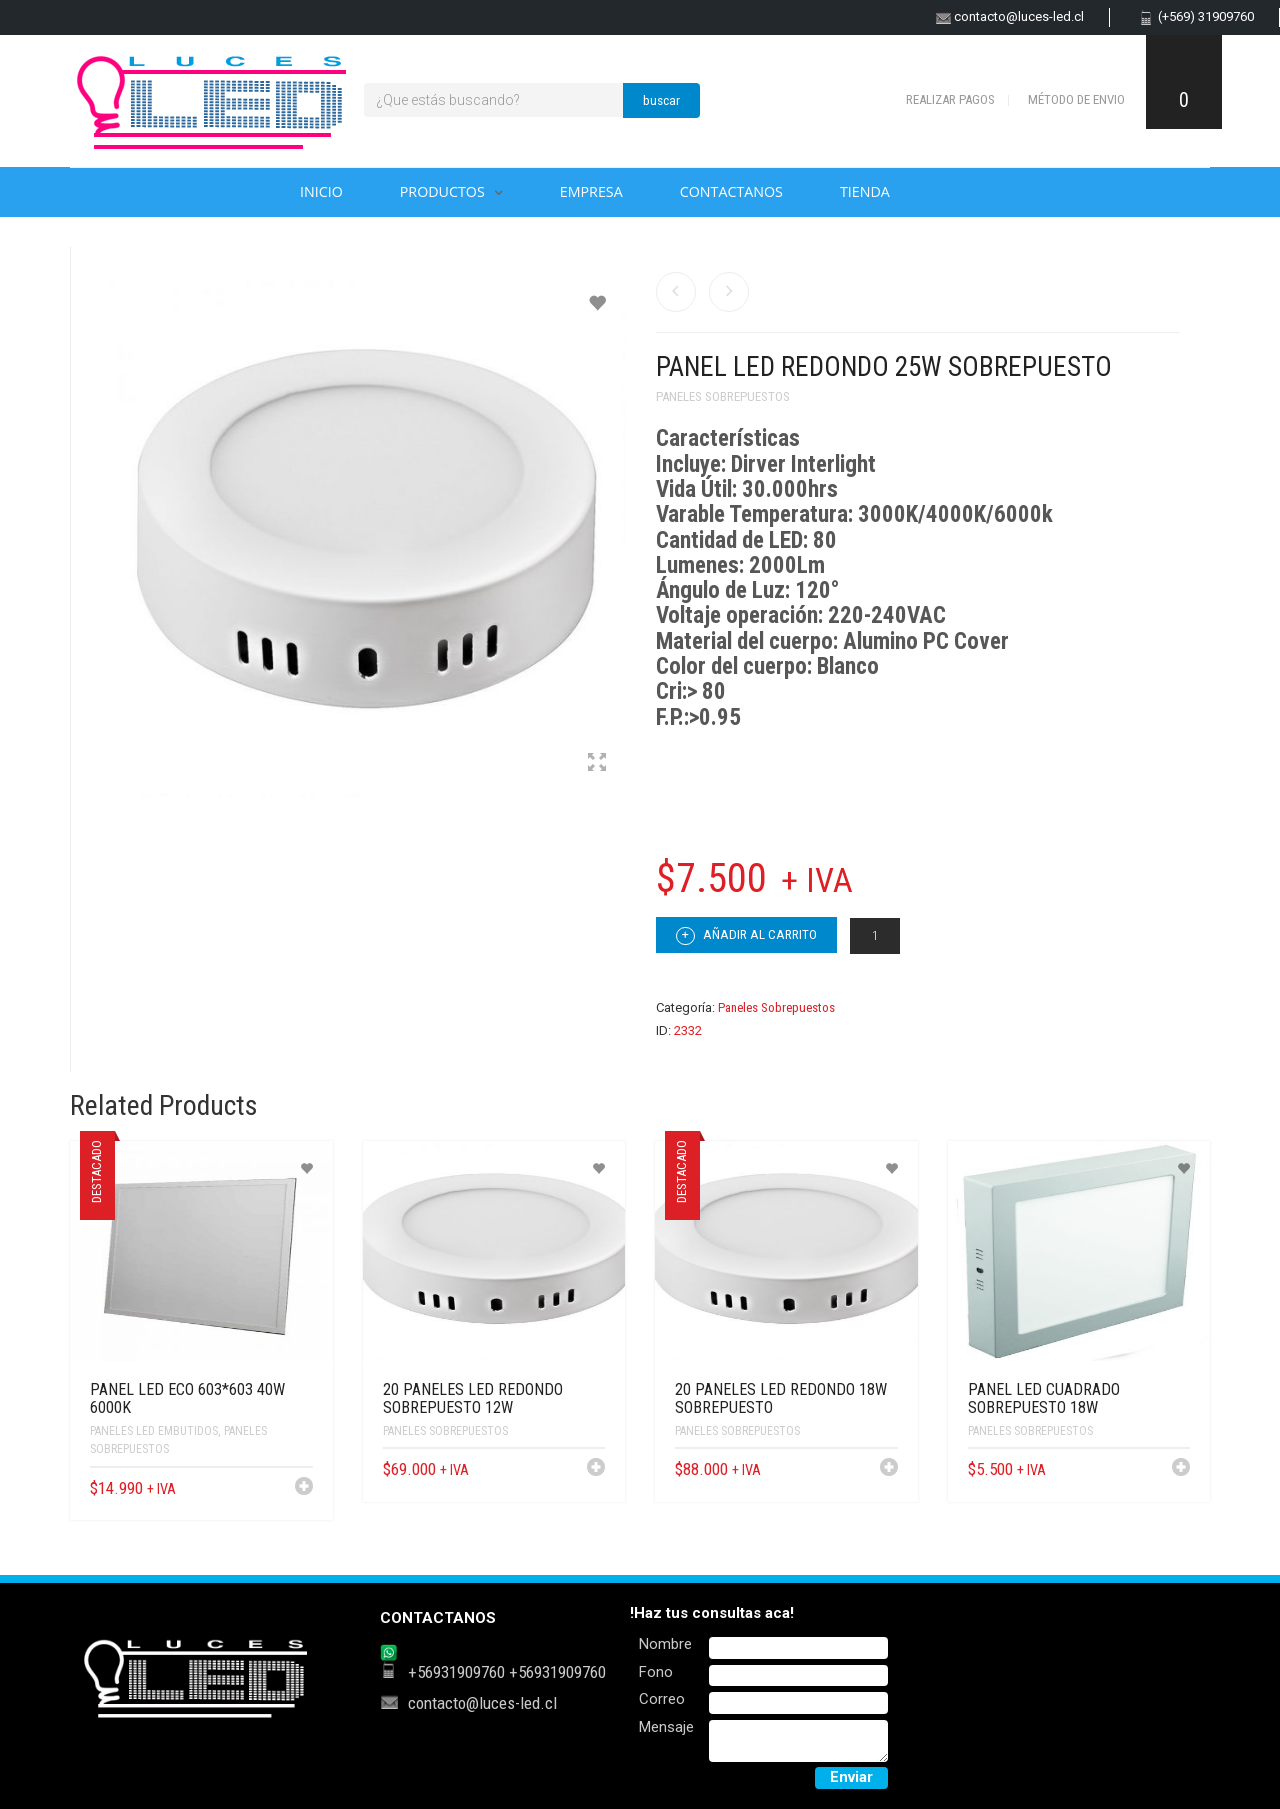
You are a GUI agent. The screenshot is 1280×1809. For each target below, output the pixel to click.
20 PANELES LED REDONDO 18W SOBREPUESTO (781, 1398)
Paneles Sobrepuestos (723, 396)
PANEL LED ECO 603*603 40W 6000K (187, 1398)
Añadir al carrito (746, 936)
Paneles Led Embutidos (154, 1431)
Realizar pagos (950, 99)
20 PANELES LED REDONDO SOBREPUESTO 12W (473, 1398)
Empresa (591, 191)
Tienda (865, 191)
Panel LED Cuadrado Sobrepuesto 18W (1044, 1398)
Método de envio (1076, 99)
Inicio (321, 191)
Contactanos (731, 191)
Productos (442, 191)
